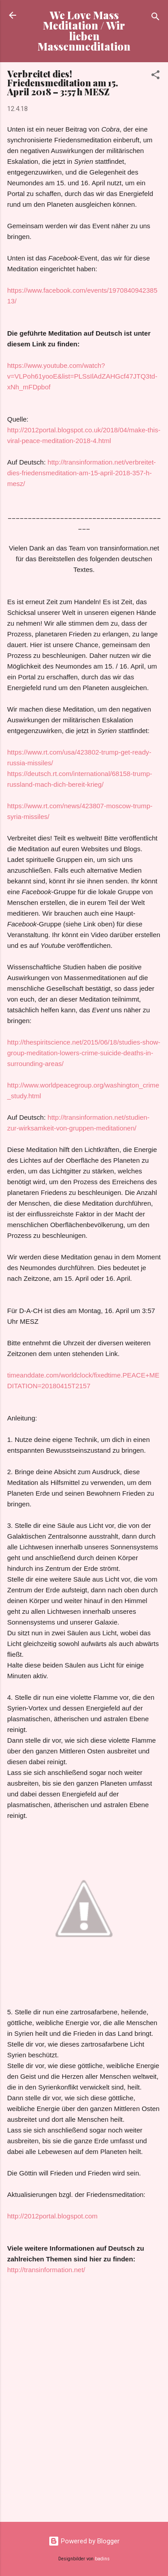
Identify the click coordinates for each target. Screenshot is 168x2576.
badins (102, 2559)
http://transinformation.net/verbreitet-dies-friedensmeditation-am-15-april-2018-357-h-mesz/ (81, 472)
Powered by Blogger (84, 2541)
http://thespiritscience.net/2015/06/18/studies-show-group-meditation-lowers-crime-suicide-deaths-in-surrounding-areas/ (83, 1052)
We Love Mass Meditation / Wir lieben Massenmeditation (84, 30)
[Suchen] (155, 18)
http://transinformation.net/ (46, 2269)
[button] (155, 76)
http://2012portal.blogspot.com (52, 2216)
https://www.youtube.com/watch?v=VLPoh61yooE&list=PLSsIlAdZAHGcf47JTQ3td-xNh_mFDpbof (82, 376)
